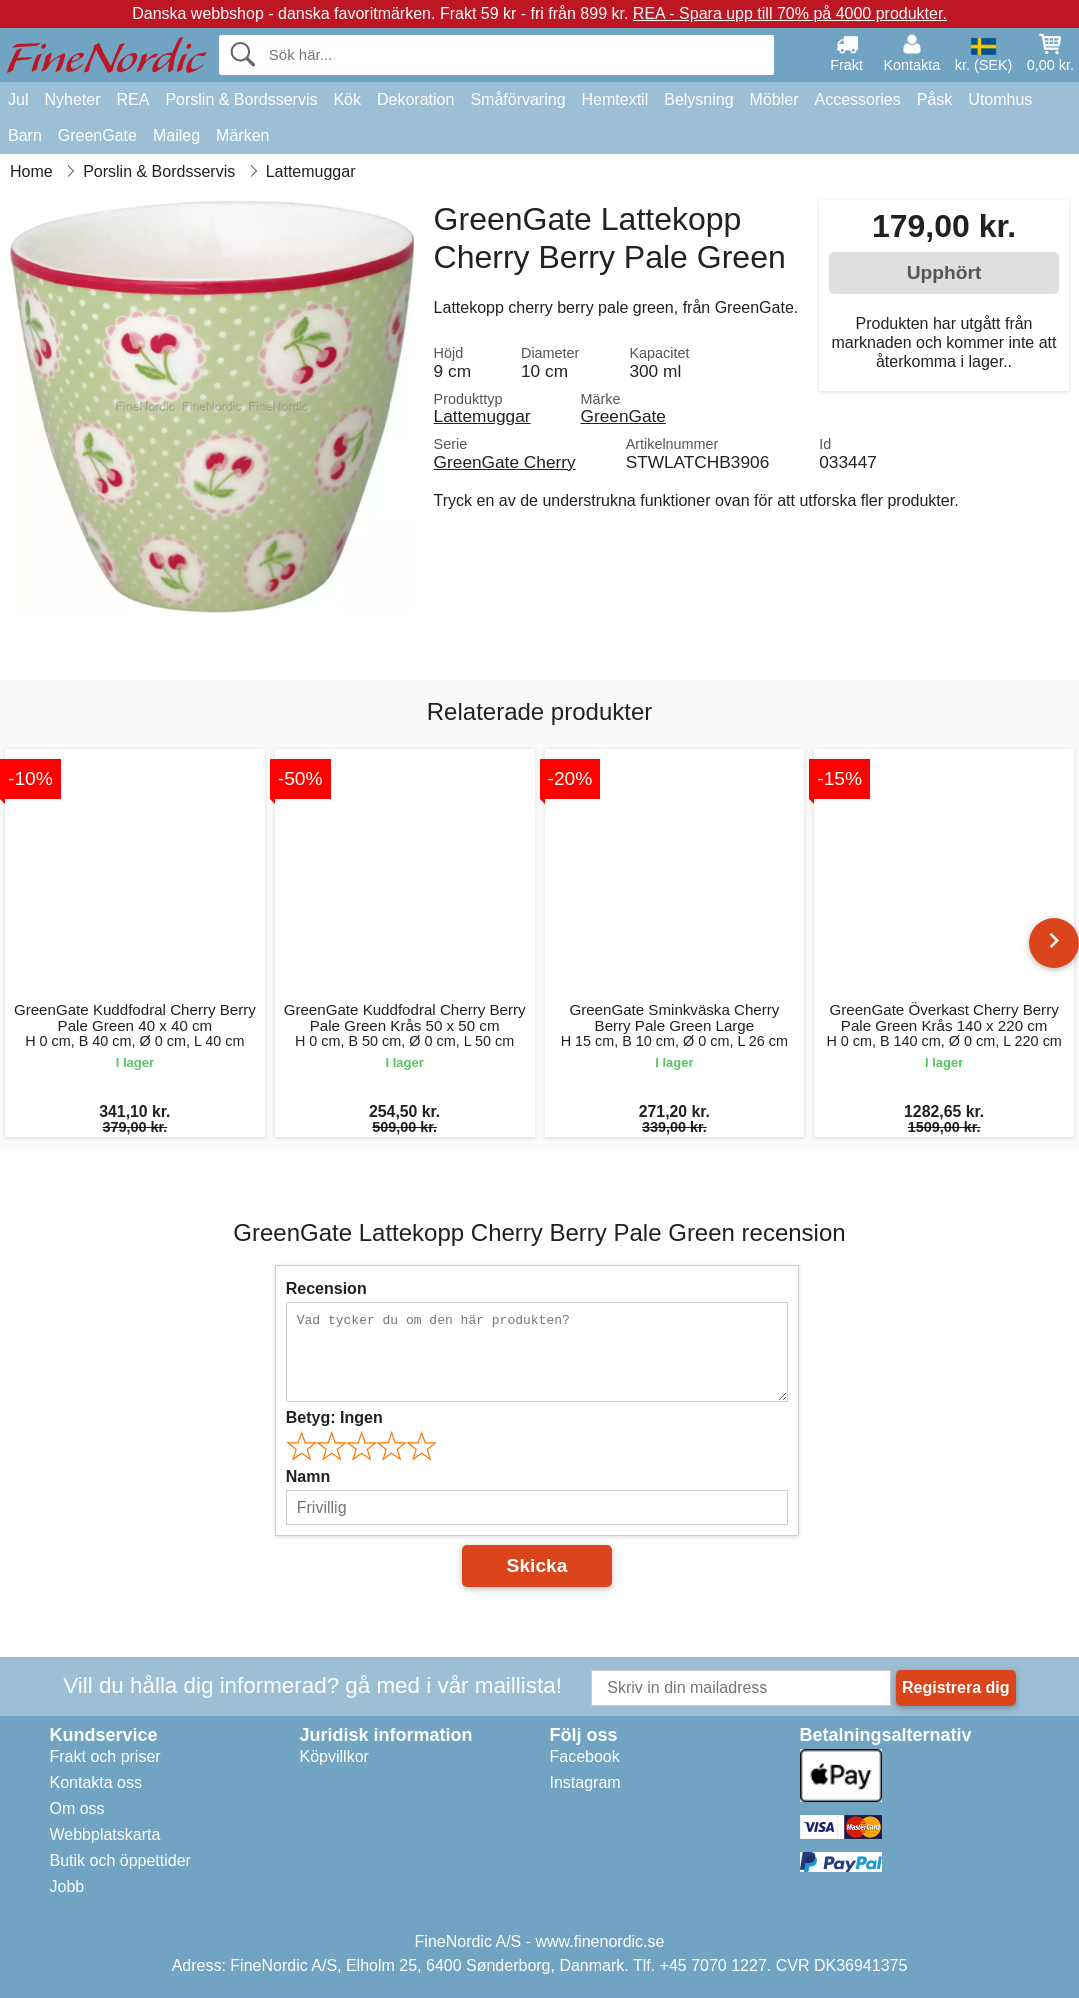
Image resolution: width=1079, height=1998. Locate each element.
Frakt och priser (105, 1756)
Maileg (176, 135)
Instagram (585, 1782)
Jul (18, 99)
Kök (347, 99)
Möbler (774, 99)
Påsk (935, 99)
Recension (326, 1288)
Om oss (77, 1808)
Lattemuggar (482, 416)
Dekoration (415, 99)
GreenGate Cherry (505, 462)
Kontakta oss (96, 1782)
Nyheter (72, 99)
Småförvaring (517, 99)
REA (132, 99)
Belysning (698, 99)
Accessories (858, 99)
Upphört (944, 272)
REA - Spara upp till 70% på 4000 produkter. (790, 13)
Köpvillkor (334, 1756)
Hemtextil (615, 99)
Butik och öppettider (120, 1860)
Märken (242, 135)
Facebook (585, 1756)
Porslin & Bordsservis (241, 99)
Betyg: (334, 1417)
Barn (25, 135)
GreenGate (97, 135)
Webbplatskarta (105, 1834)
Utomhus (1000, 99)
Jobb (67, 1886)
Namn (308, 1476)
